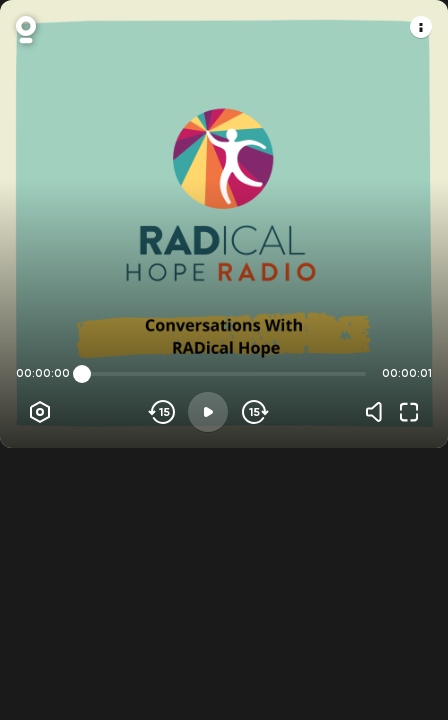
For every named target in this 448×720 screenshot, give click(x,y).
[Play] (208, 412)
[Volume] (379, 412)
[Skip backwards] (162, 412)
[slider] (82, 374)
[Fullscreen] (409, 412)
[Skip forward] (253, 412)
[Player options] (40, 412)
